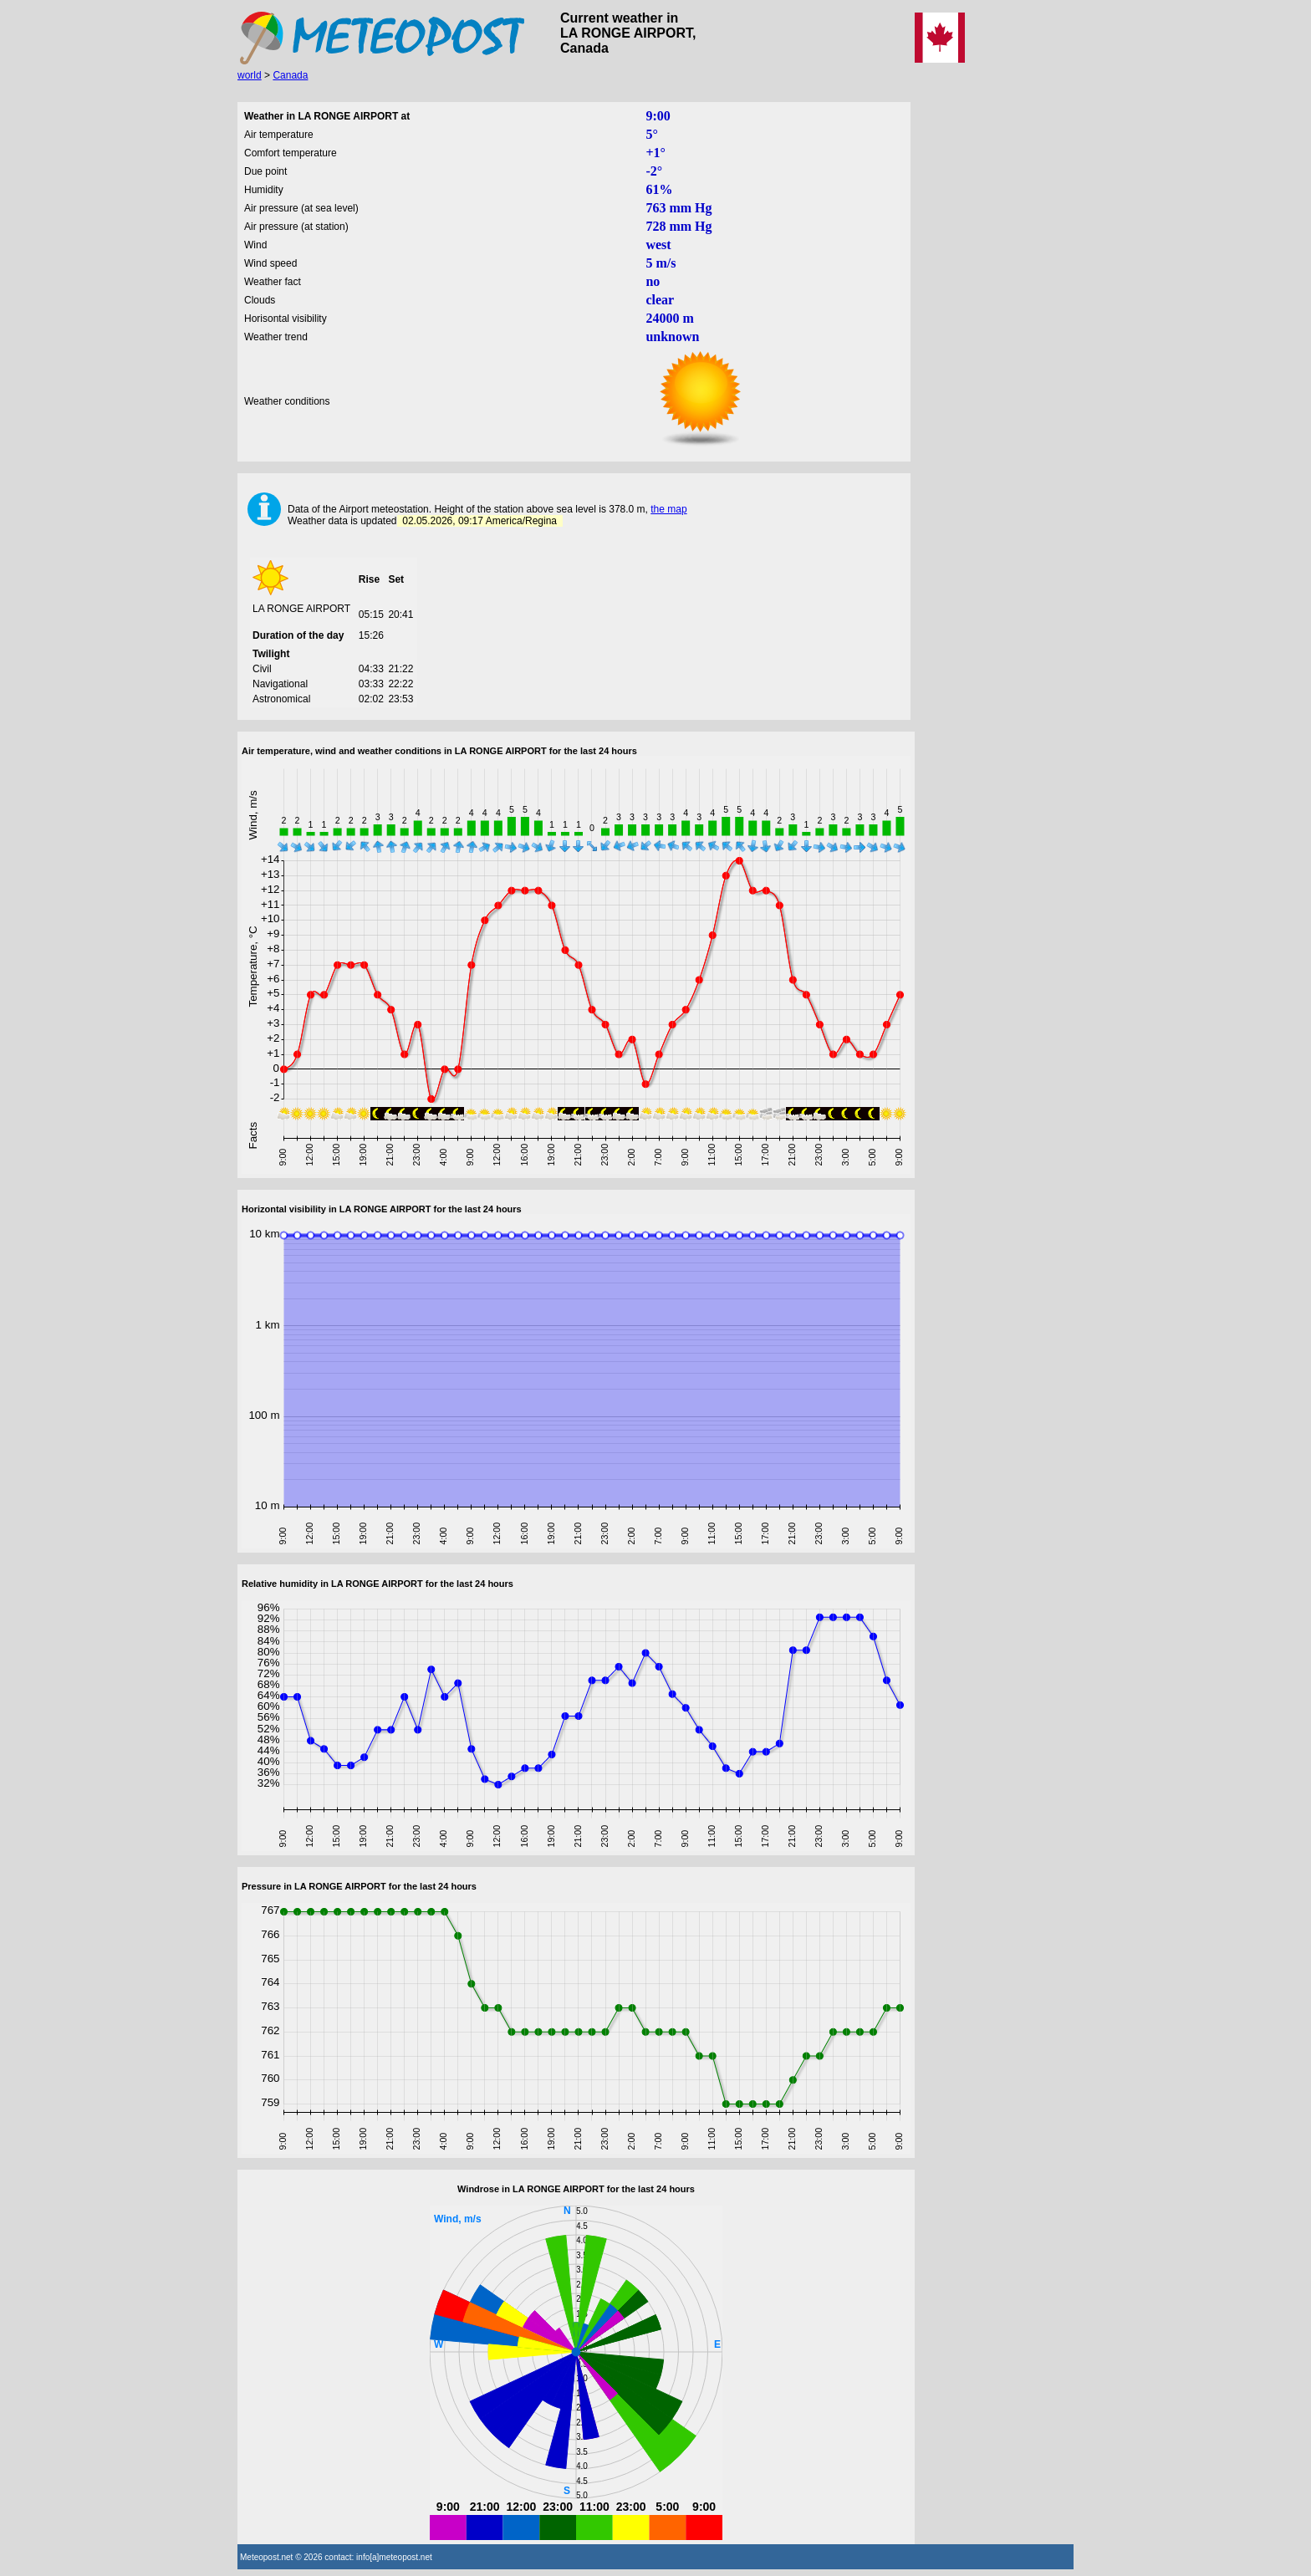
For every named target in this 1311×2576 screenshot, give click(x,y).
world (249, 75)
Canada (290, 75)
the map (668, 509)
